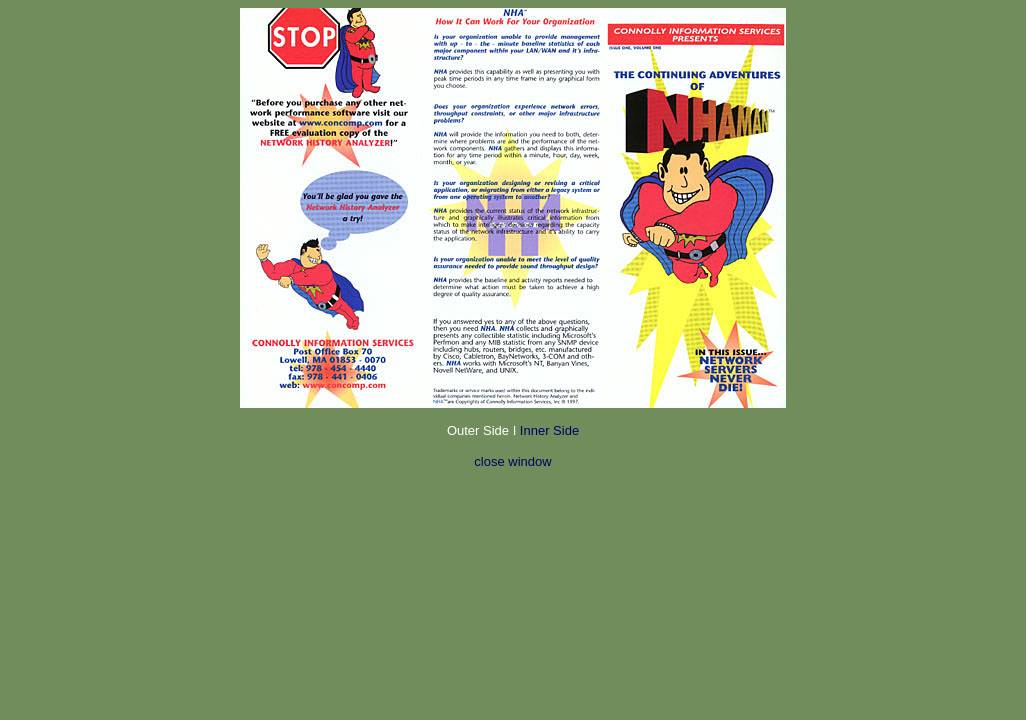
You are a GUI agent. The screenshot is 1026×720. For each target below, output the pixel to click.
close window (512, 461)
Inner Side (547, 430)
